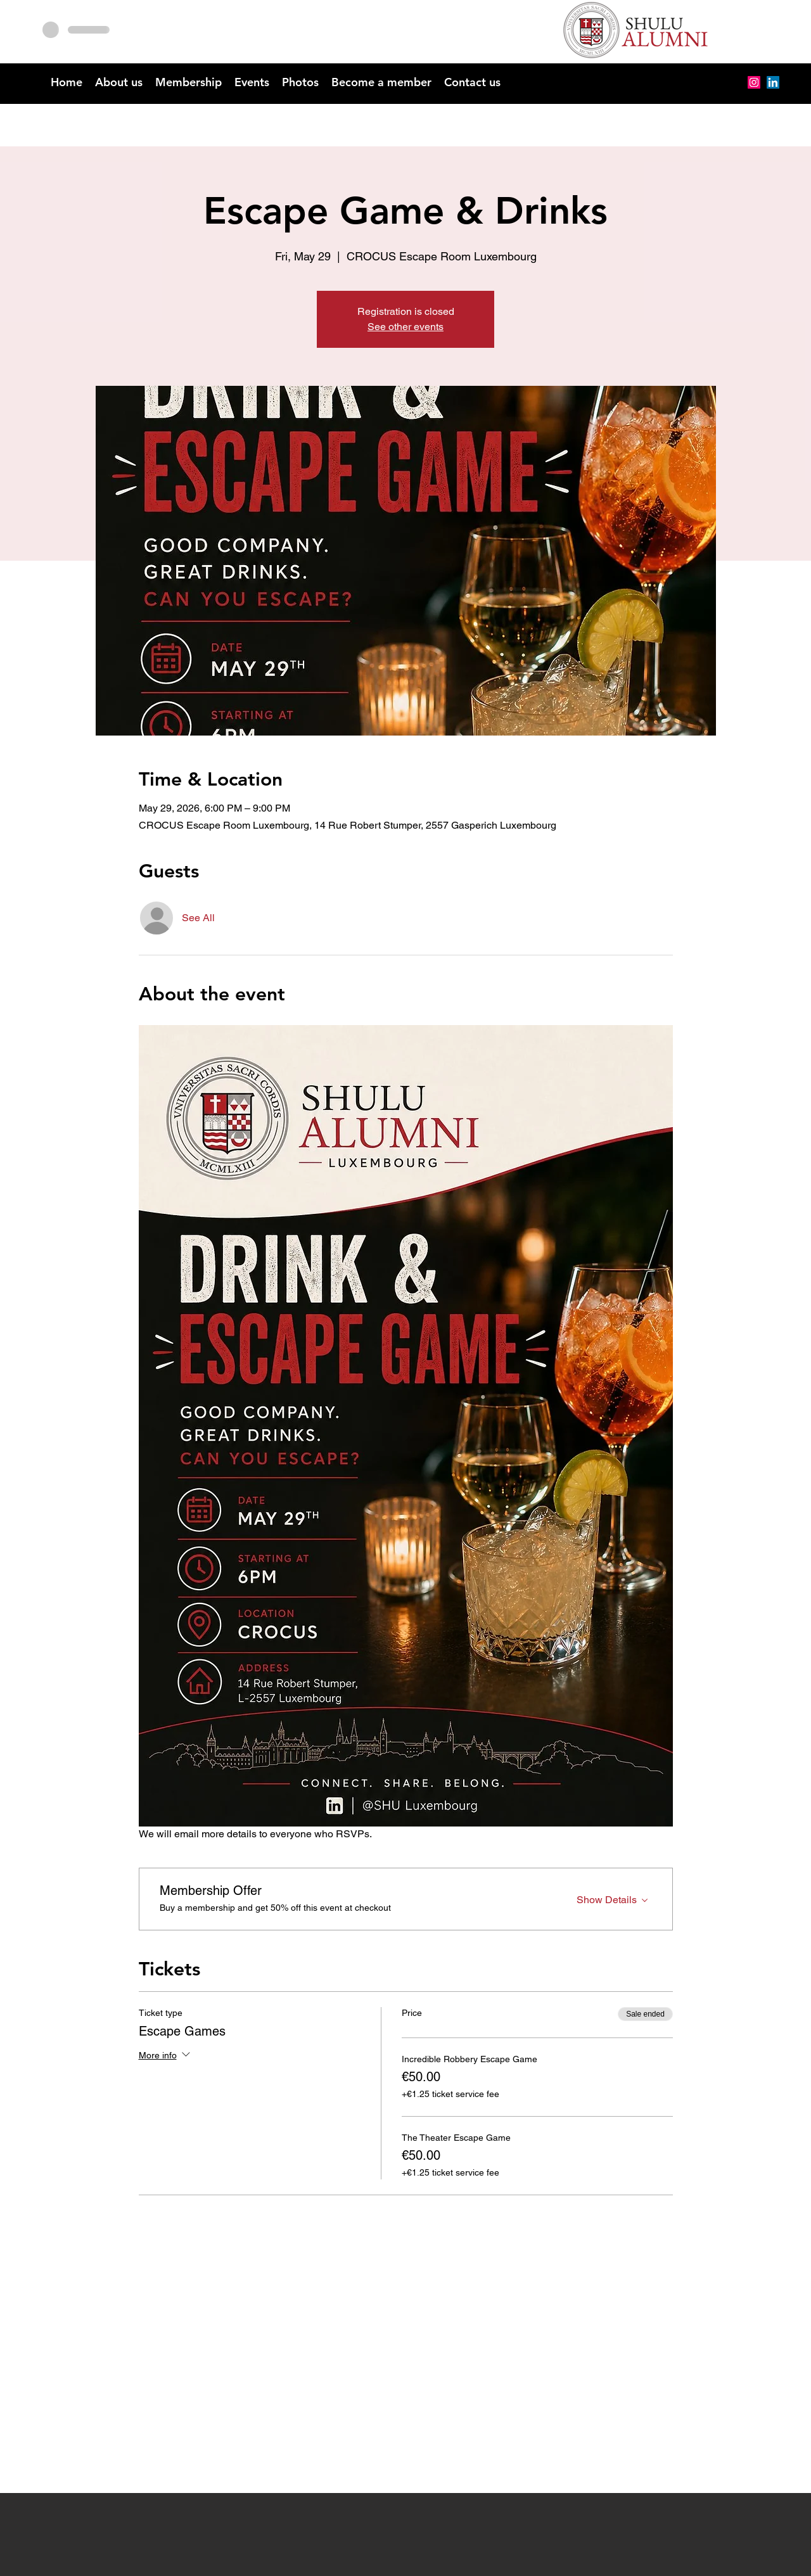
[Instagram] (754, 82)
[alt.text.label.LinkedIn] (773, 82)
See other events (405, 327)
